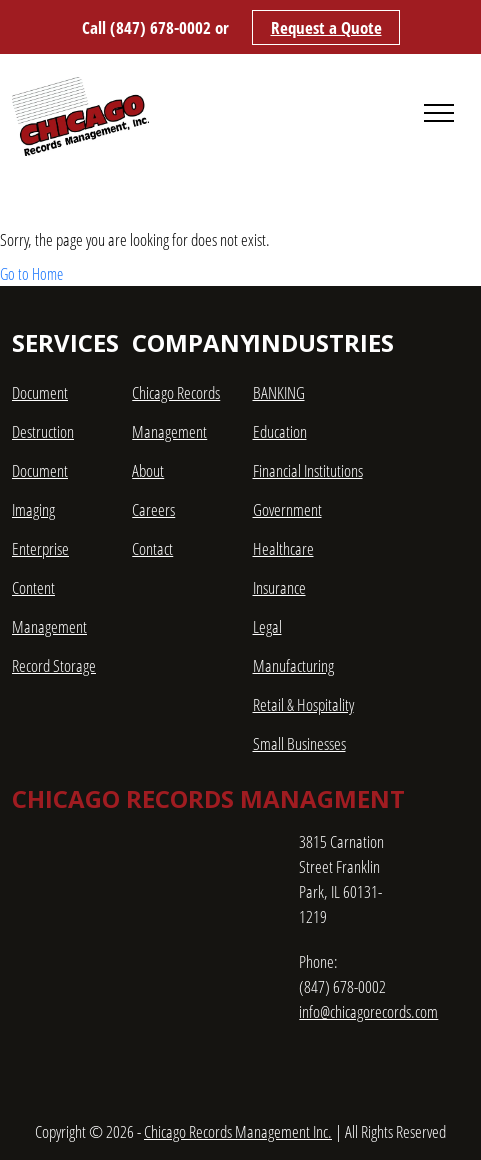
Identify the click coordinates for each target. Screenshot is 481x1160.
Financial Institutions (308, 470)
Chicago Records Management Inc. (238, 1131)
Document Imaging (40, 490)
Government (287, 509)
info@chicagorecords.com (368, 1011)
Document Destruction (43, 412)
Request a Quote (326, 27)
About (148, 470)
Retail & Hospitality (303, 704)
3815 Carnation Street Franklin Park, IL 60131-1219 (341, 879)
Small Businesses (299, 743)
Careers (153, 509)
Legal (267, 626)
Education (280, 431)
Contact (152, 548)
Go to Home (31, 274)
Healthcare (283, 548)
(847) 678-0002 (342, 986)
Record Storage (54, 665)
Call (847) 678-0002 (146, 27)
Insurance (279, 587)
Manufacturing (293, 665)
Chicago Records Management (176, 412)
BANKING (279, 392)
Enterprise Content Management (49, 587)
